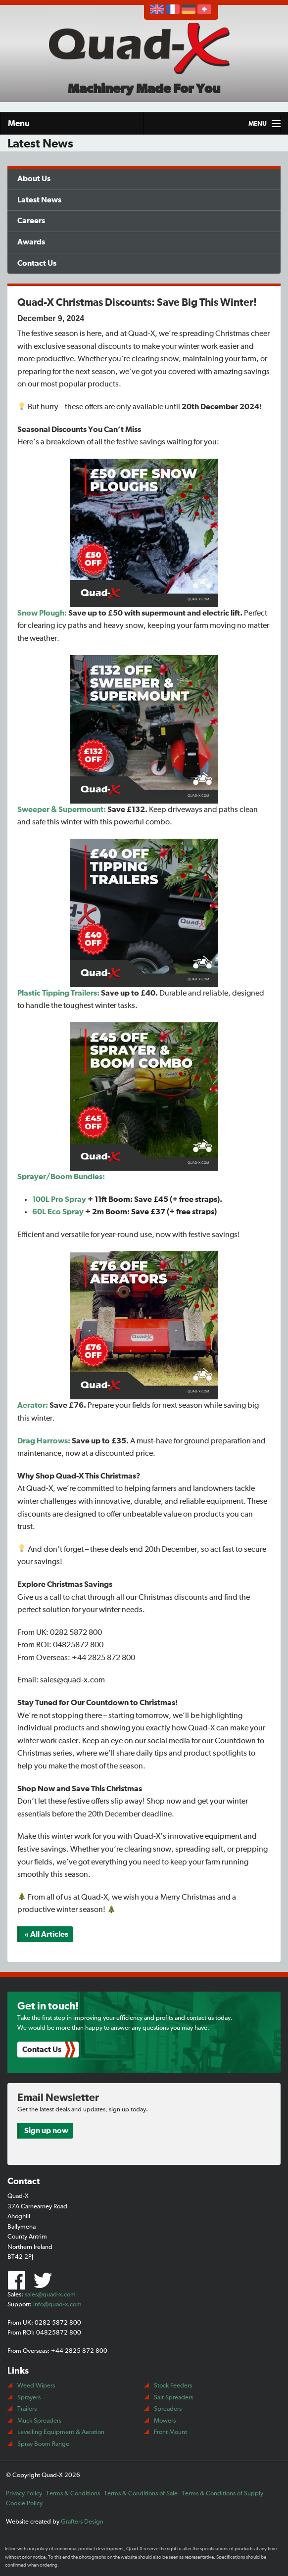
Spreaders (168, 2409)
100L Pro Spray (59, 1199)
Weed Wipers (36, 2386)
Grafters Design (82, 2522)
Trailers (27, 2409)
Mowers (165, 2421)
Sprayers (29, 2397)
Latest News (39, 200)
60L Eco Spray (58, 1212)
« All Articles (46, 1934)
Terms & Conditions (73, 2493)
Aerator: (32, 1405)
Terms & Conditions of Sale (141, 2493)
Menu (19, 123)
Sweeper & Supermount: (61, 809)
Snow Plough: (42, 613)
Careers (31, 221)
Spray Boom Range (43, 2444)
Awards (31, 242)
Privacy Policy (24, 2493)
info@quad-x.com (57, 2304)
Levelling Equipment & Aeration (60, 2432)
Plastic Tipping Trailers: (58, 993)
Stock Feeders (173, 2386)
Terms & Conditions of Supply (222, 2493)
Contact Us (36, 263)
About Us (33, 179)
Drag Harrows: (43, 1441)
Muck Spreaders (39, 2421)
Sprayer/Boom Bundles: (61, 1177)
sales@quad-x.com (50, 2294)
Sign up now (46, 2131)
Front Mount (170, 2432)
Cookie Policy (24, 2503)
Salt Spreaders (173, 2397)
